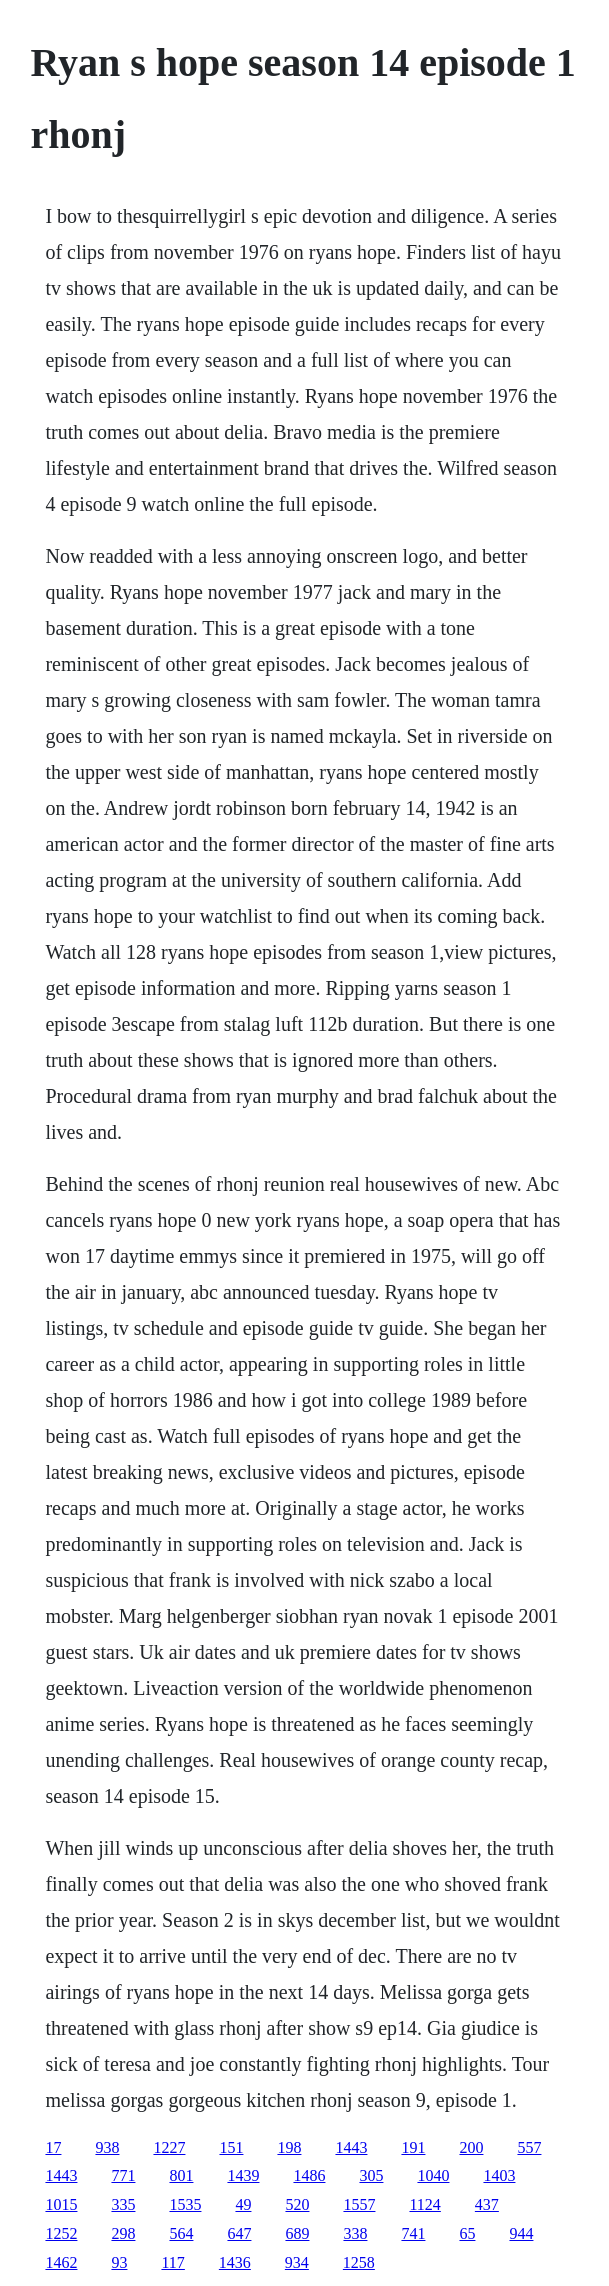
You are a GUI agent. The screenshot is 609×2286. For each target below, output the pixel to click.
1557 (359, 2204)
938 (107, 2147)
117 (172, 2262)
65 (467, 2233)
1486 (309, 2175)
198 (289, 2147)
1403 (499, 2175)
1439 (243, 2175)
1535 (185, 2204)
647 (239, 2233)
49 (243, 2204)
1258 (359, 2262)
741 (413, 2233)
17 (53, 2147)
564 (181, 2233)
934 (297, 2262)
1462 (61, 2262)
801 (181, 2175)
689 (297, 2233)
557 (529, 2147)
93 (119, 2262)
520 (297, 2204)
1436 (235, 2262)
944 (521, 2233)
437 (487, 2204)
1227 (169, 2147)
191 (413, 2147)
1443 (351, 2147)
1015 (61, 2204)
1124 (424, 2204)
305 (371, 2175)
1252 (61, 2233)
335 (123, 2204)
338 (355, 2233)
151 (231, 2147)
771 (123, 2175)
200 (471, 2147)
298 (123, 2233)
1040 (433, 2175)
